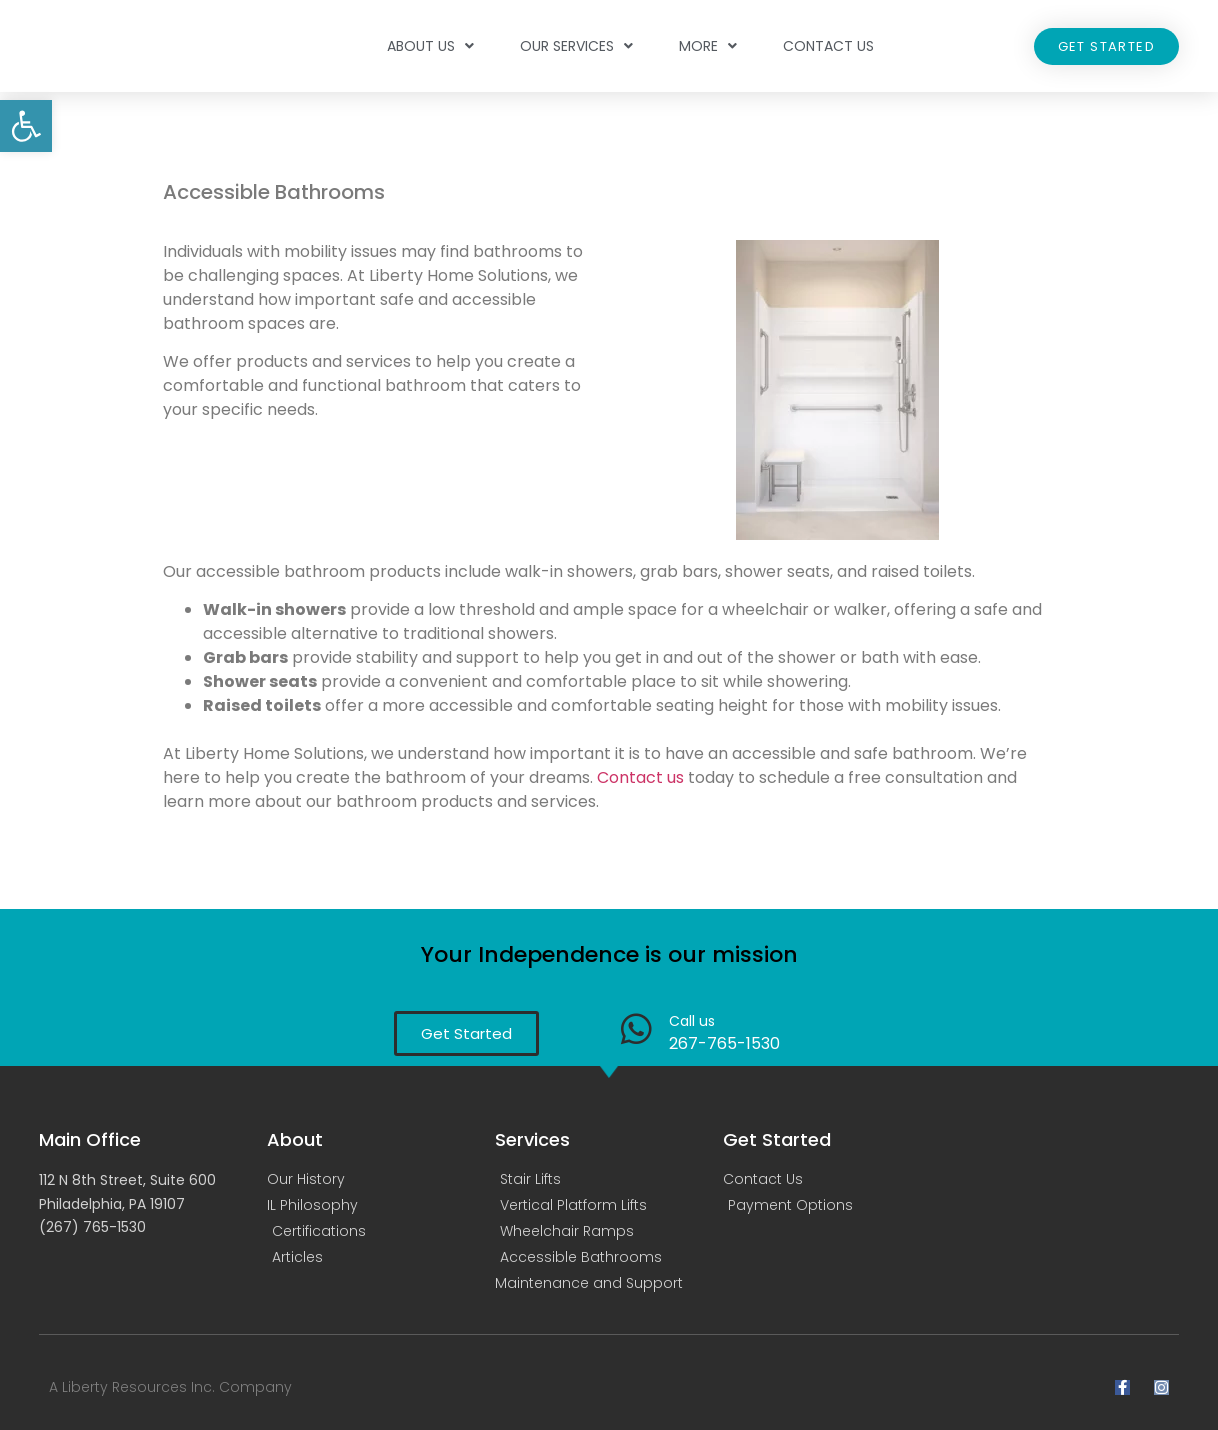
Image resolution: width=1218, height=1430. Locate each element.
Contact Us (828, 46)
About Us (430, 46)
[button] (26, 126)
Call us (692, 1021)
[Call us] (636, 1028)
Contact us (640, 777)
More (708, 46)
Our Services (576, 46)
